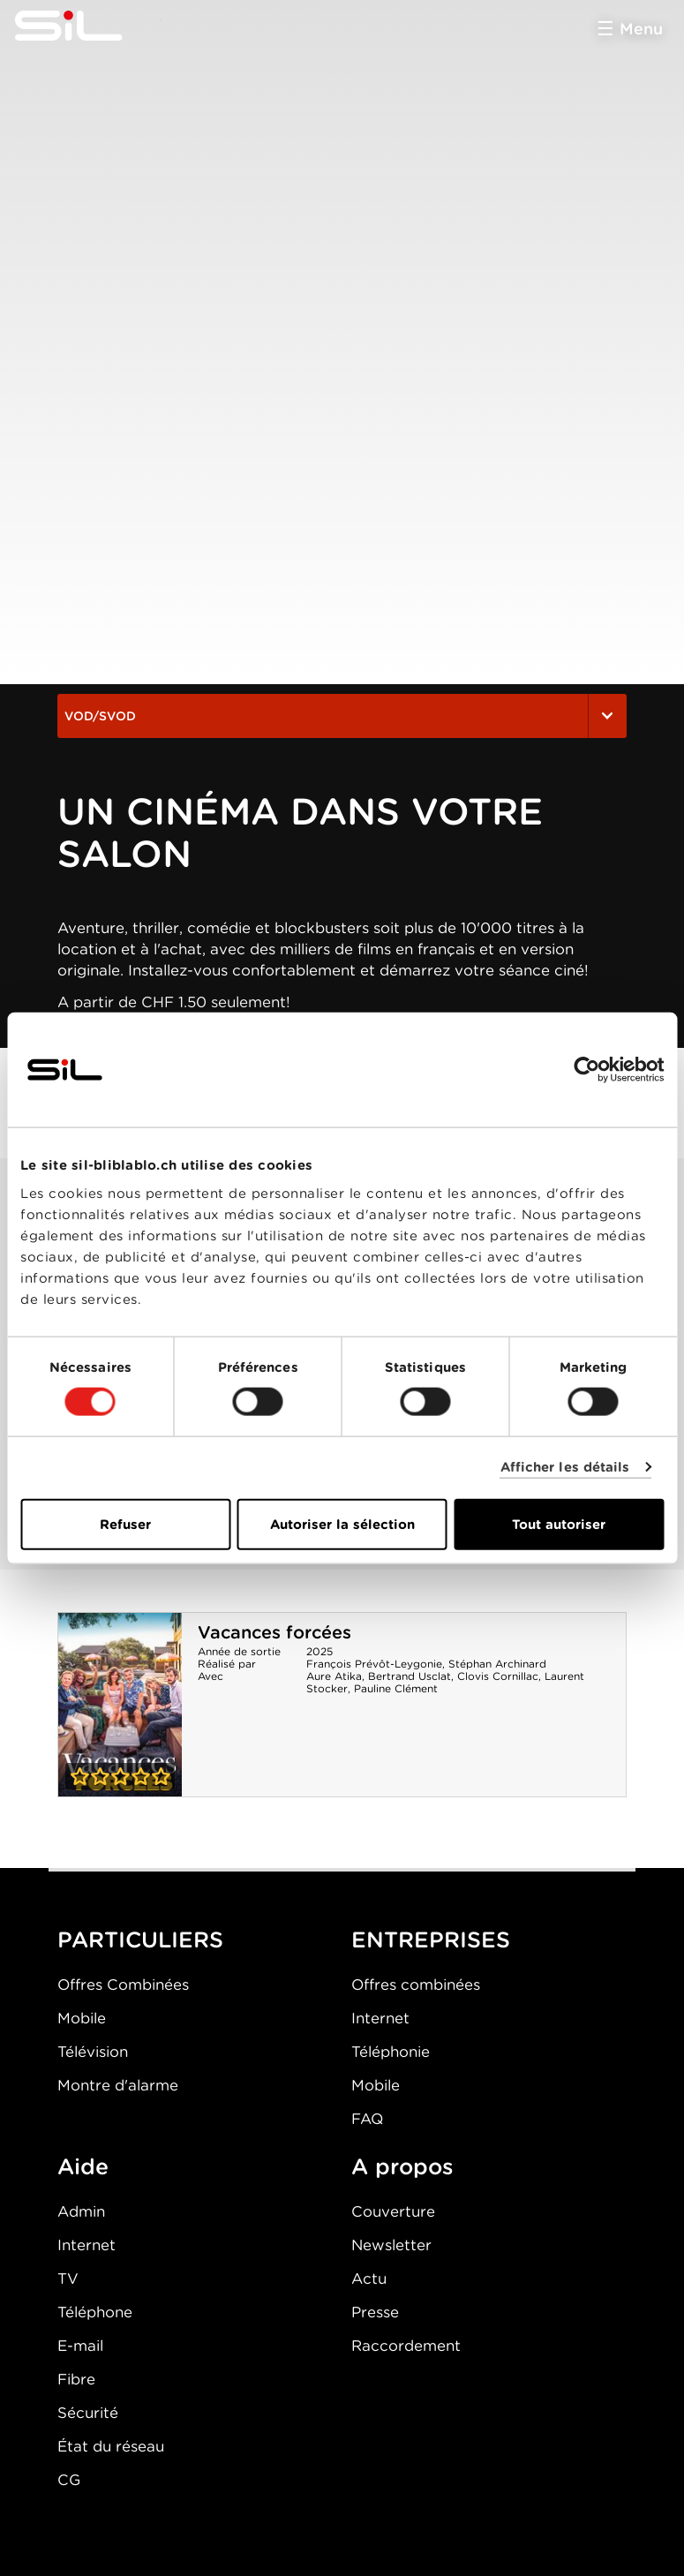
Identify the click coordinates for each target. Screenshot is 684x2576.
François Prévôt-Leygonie (374, 1663)
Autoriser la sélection (342, 1524)
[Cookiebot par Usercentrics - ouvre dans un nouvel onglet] (586, 1070)
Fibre (76, 2379)
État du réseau (110, 2446)
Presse (375, 2312)
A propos (402, 2166)
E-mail (80, 2345)
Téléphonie (390, 2051)
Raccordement (406, 2345)
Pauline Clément (396, 1688)
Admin (81, 2211)
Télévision (92, 2051)
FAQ (367, 2119)
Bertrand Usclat (409, 1676)
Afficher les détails (565, 1467)
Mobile (81, 2018)
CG (68, 2480)
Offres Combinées (123, 1984)
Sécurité (87, 2413)
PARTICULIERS (140, 1939)
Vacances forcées (274, 1632)
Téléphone (94, 2312)
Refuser (125, 1524)
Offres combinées (415, 1984)
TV (68, 2278)
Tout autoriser (558, 1524)
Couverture (393, 2211)
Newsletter (391, 2245)
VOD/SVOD (341, 716)
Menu (641, 28)
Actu (369, 2278)
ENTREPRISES (430, 1939)
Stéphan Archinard (497, 1663)
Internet (380, 2018)
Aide (83, 2166)
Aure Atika (334, 1676)
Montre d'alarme (117, 2085)
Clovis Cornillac (497, 1676)
